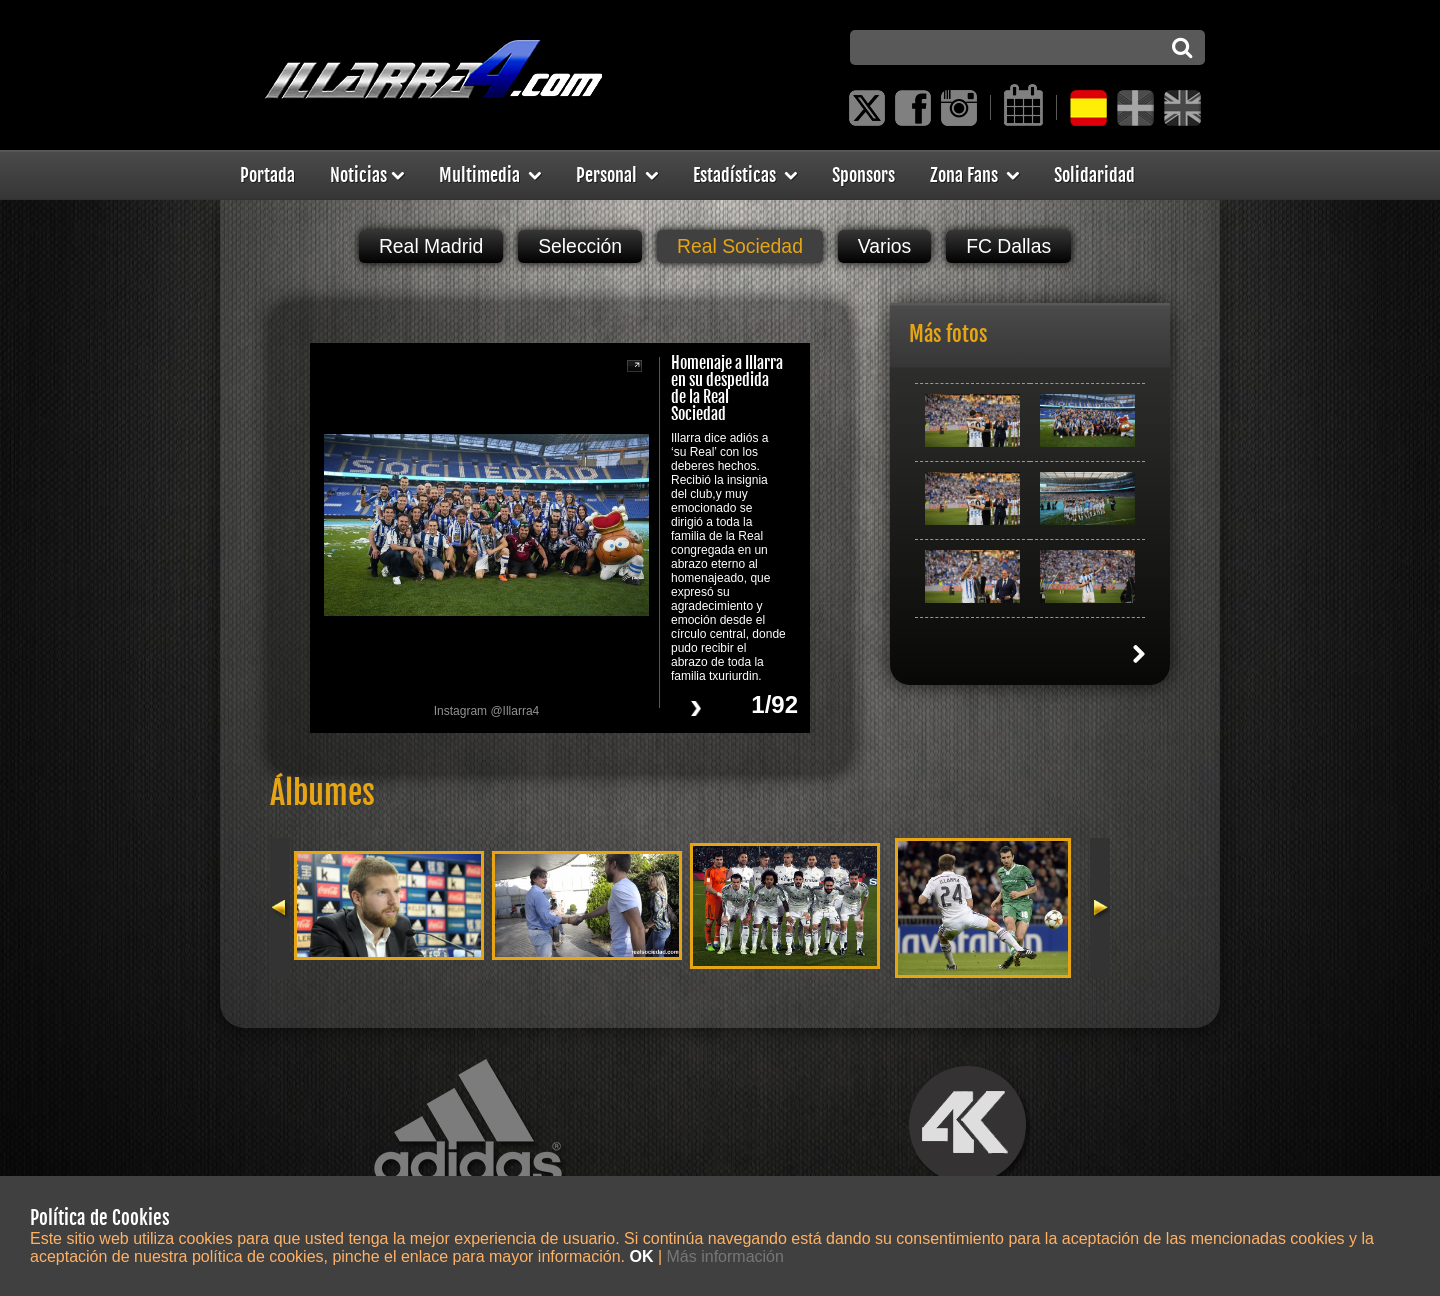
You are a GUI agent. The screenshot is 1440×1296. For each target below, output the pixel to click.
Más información (725, 1256)
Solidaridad (1094, 175)
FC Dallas (1008, 246)
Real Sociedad (740, 246)
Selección (580, 246)
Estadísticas (745, 175)
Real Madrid (431, 246)
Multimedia (490, 175)
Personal (617, 175)
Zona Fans (974, 175)
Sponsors (863, 175)
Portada (267, 175)
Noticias (367, 175)
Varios (884, 246)
